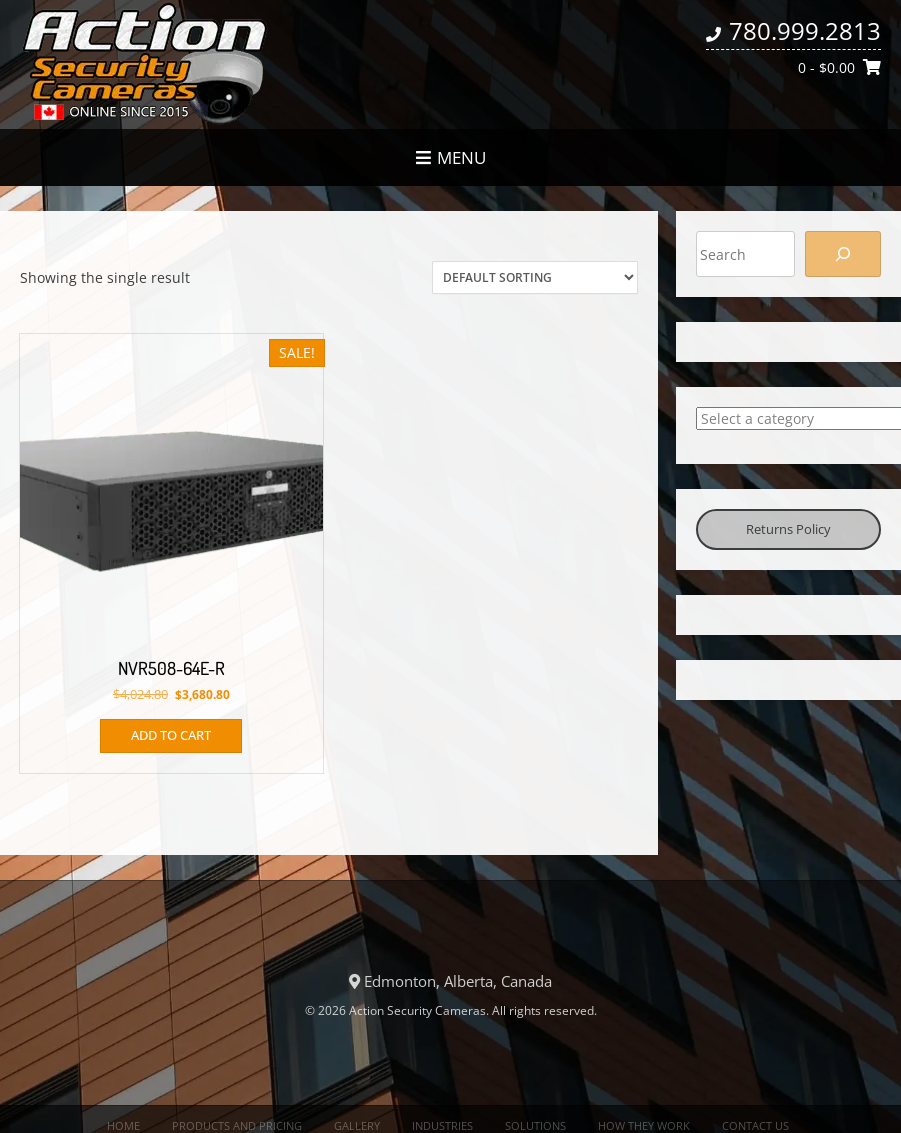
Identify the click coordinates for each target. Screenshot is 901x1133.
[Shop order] (535, 277)
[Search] (843, 254)
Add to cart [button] (171, 735)
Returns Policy (788, 529)
